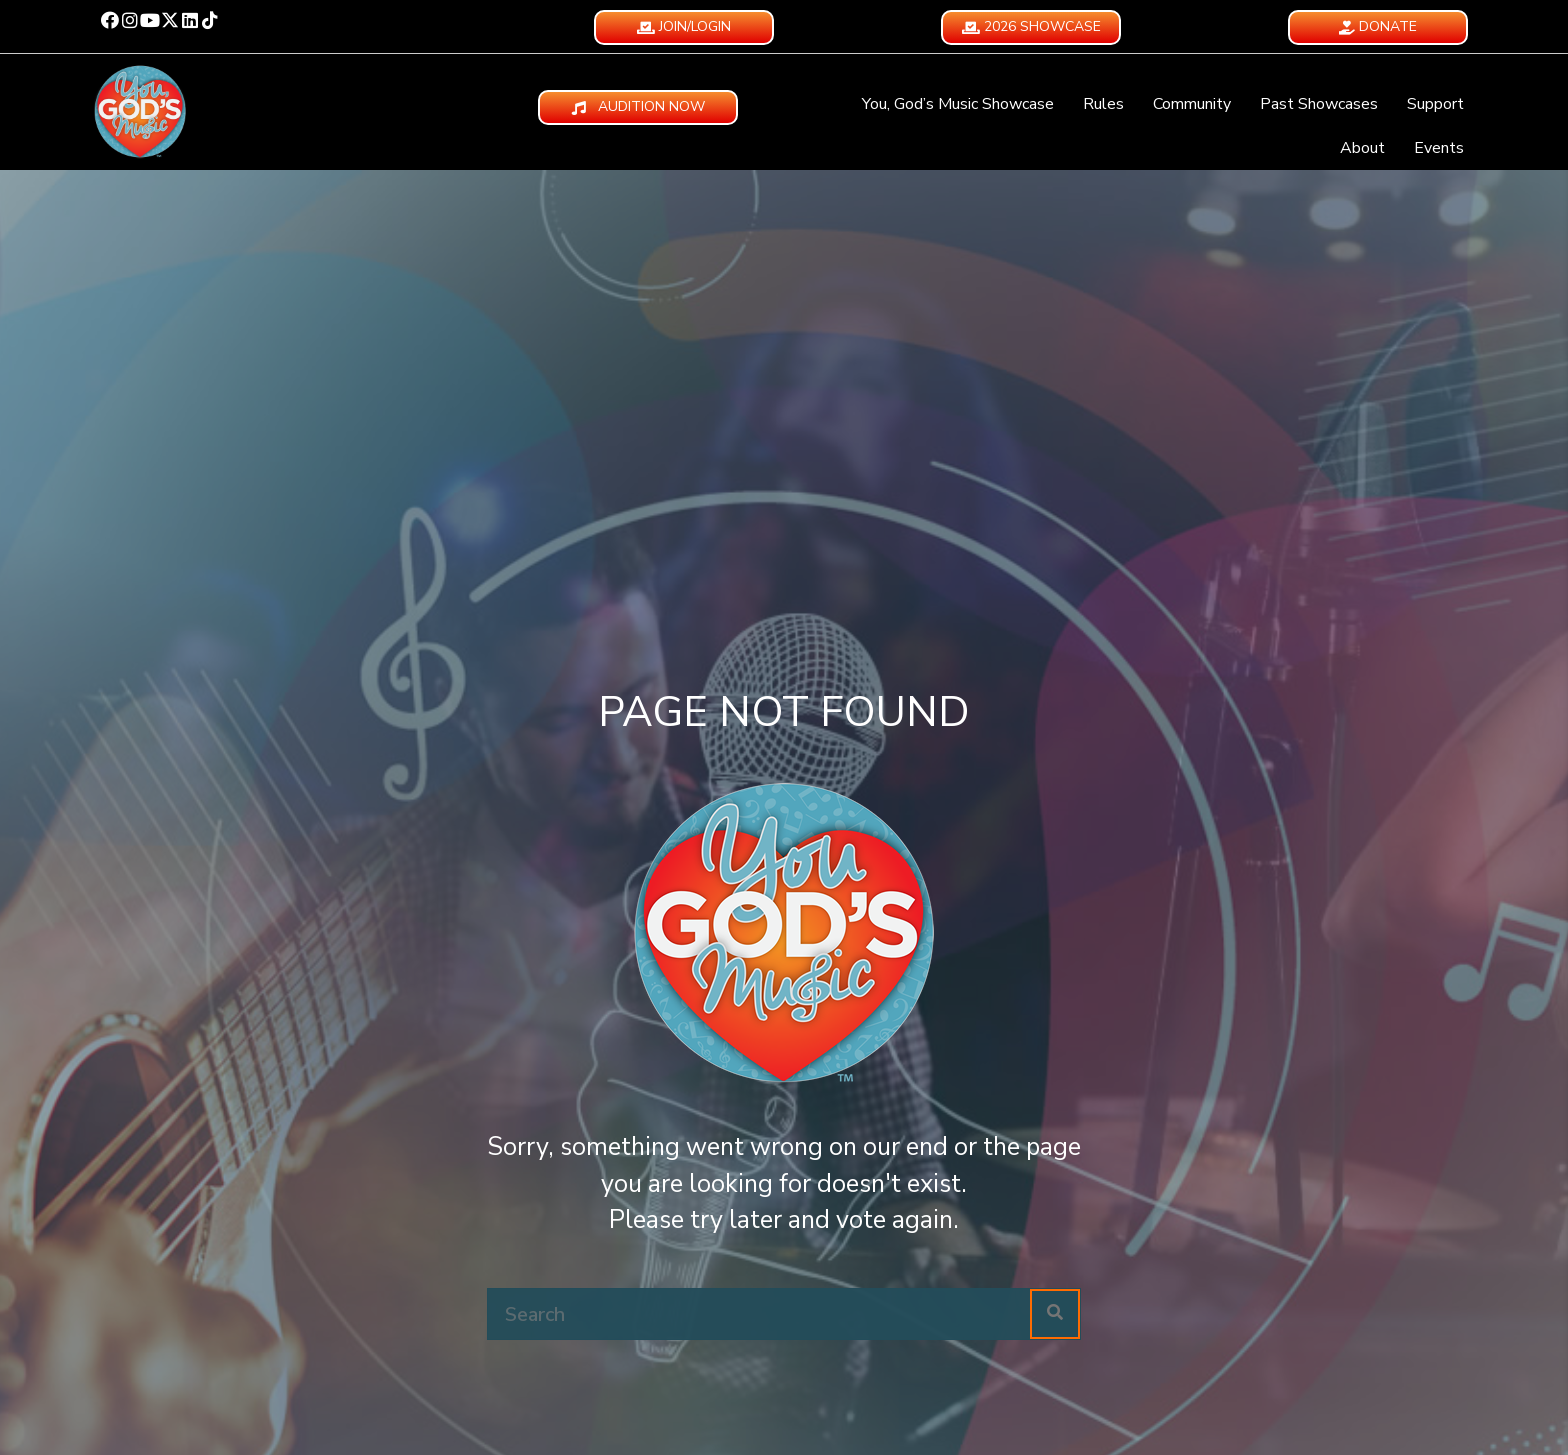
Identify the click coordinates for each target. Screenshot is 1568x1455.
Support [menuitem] (1435, 104)
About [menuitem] (1362, 148)
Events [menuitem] (1439, 148)
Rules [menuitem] (1103, 104)
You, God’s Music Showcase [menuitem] (958, 104)
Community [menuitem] (1192, 104)
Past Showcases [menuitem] (1319, 104)
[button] (110, 20)
